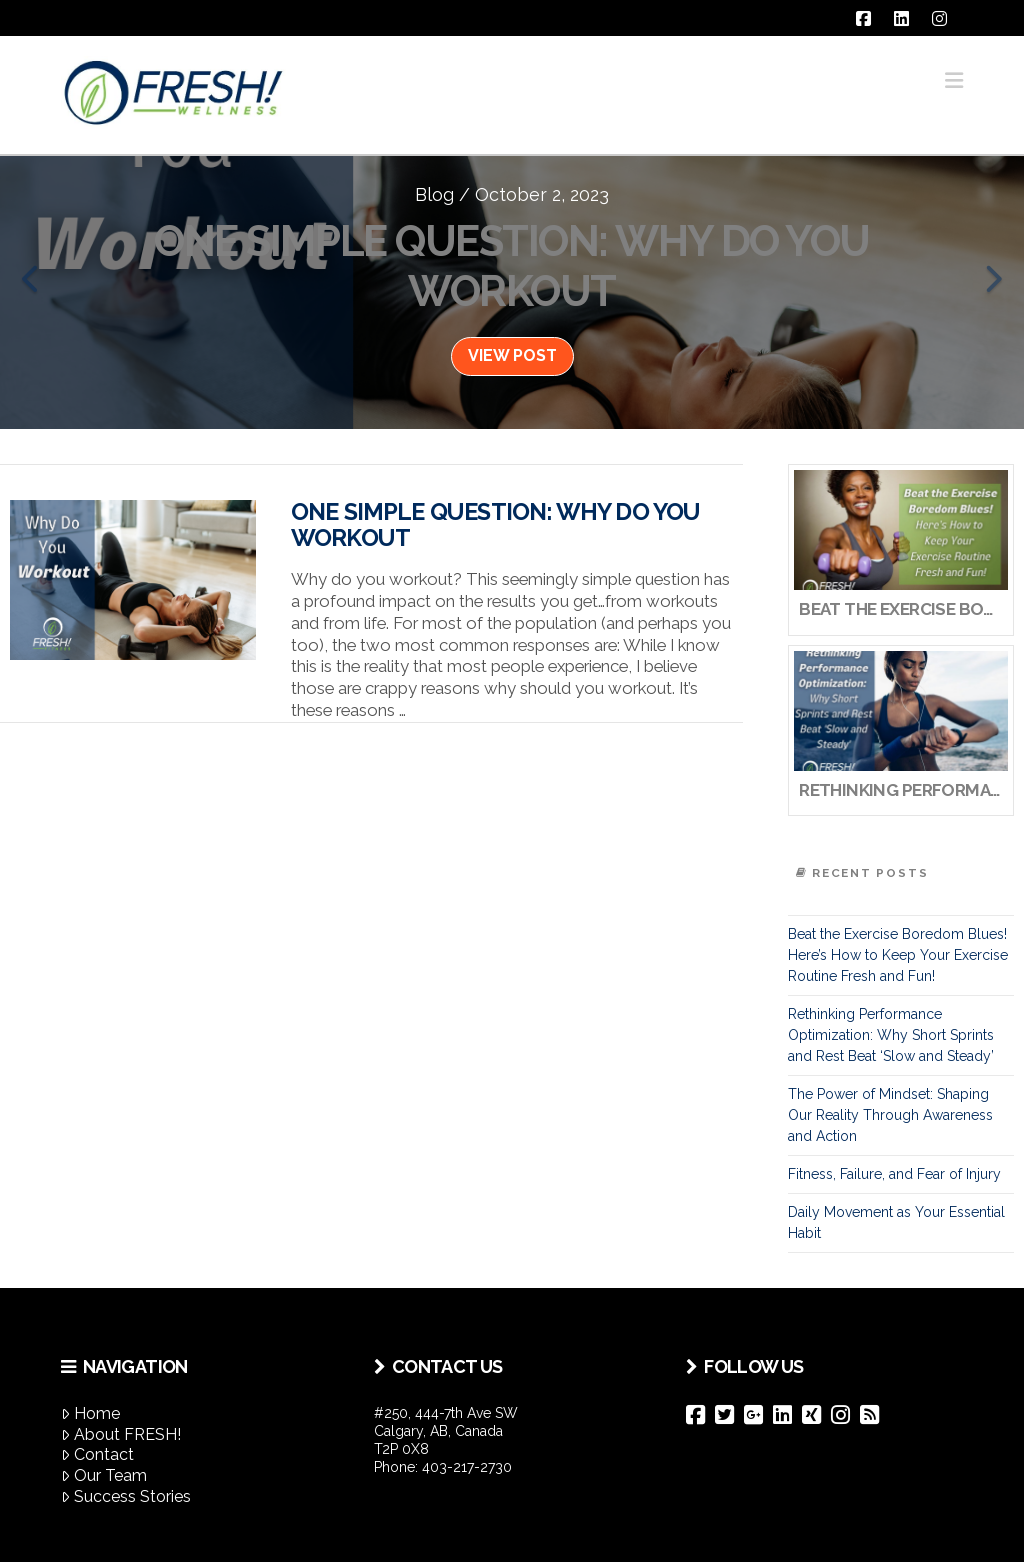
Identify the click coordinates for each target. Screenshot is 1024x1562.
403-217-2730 (467, 1467)
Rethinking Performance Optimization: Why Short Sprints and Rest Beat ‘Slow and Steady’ (891, 1035)
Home (90, 1413)
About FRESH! (121, 1434)
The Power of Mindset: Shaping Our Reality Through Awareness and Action (890, 1115)
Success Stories (126, 1496)
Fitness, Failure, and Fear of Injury (894, 1174)
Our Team (104, 1475)
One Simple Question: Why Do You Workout (495, 525)
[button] (954, 80)
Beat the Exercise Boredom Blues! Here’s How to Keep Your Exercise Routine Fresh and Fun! (898, 955)
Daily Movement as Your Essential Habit (896, 1222)
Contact (97, 1454)
